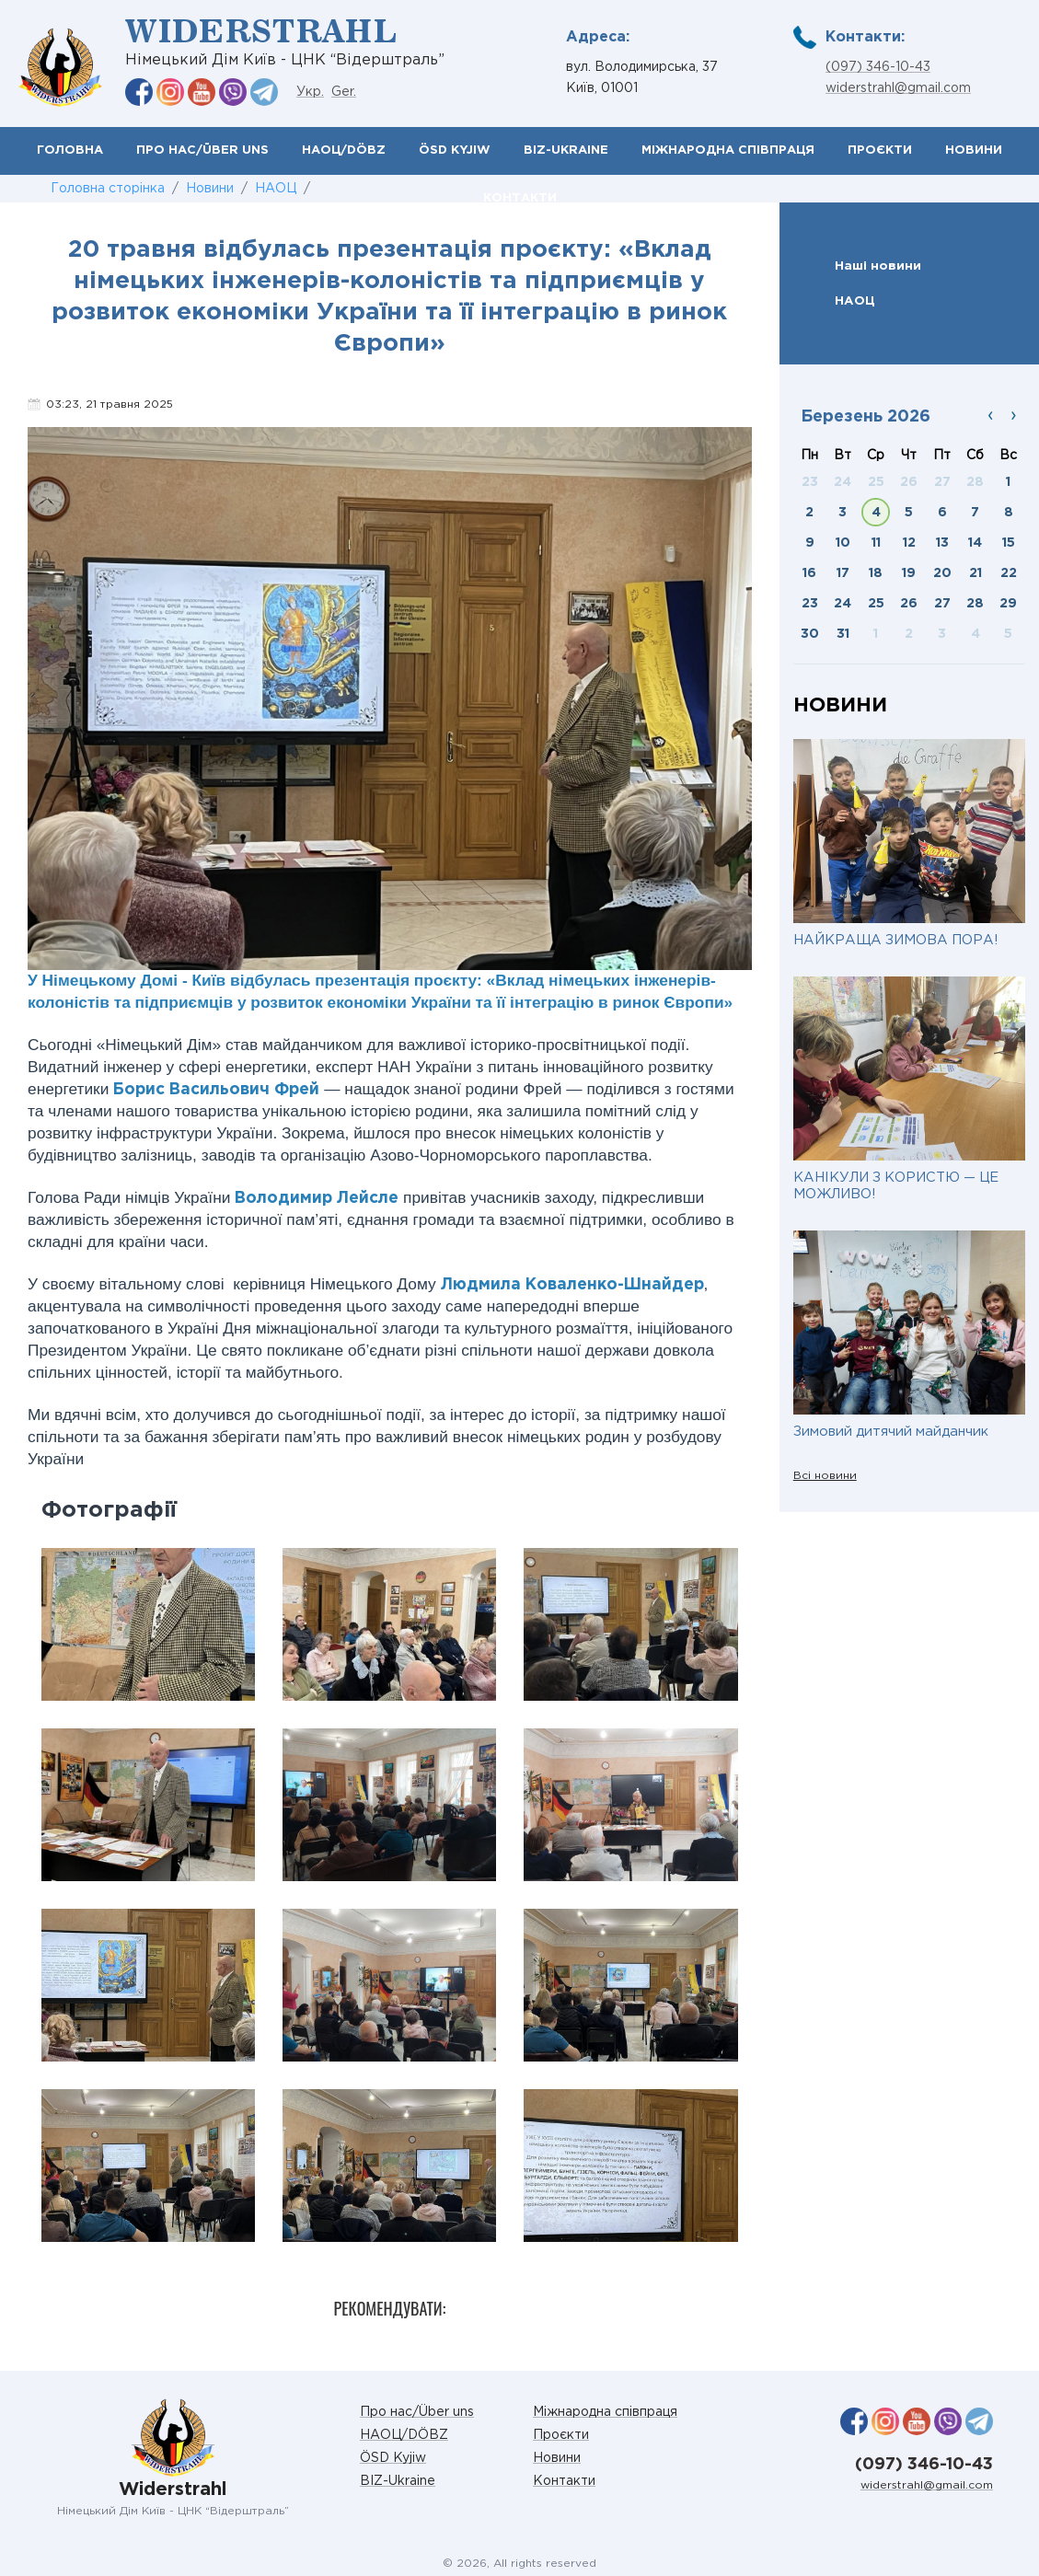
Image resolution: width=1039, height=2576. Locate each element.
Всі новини (825, 1476)
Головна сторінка (108, 188)
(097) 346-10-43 (877, 67)
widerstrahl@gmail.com (898, 88)
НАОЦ (275, 188)
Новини (973, 150)
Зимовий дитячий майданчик (890, 1432)
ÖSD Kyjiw (455, 150)
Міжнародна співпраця (727, 150)
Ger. (343, 92)
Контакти (564, 2481)
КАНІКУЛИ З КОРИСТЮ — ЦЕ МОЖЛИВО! (896, 1186)
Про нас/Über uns (202, 150)
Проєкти (880, 150)
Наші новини (878, 265)
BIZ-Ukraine (566, 150)
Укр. (310, 92)
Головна (70, 150)
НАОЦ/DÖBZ (344, 150)
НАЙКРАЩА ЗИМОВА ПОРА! (895, 940)
